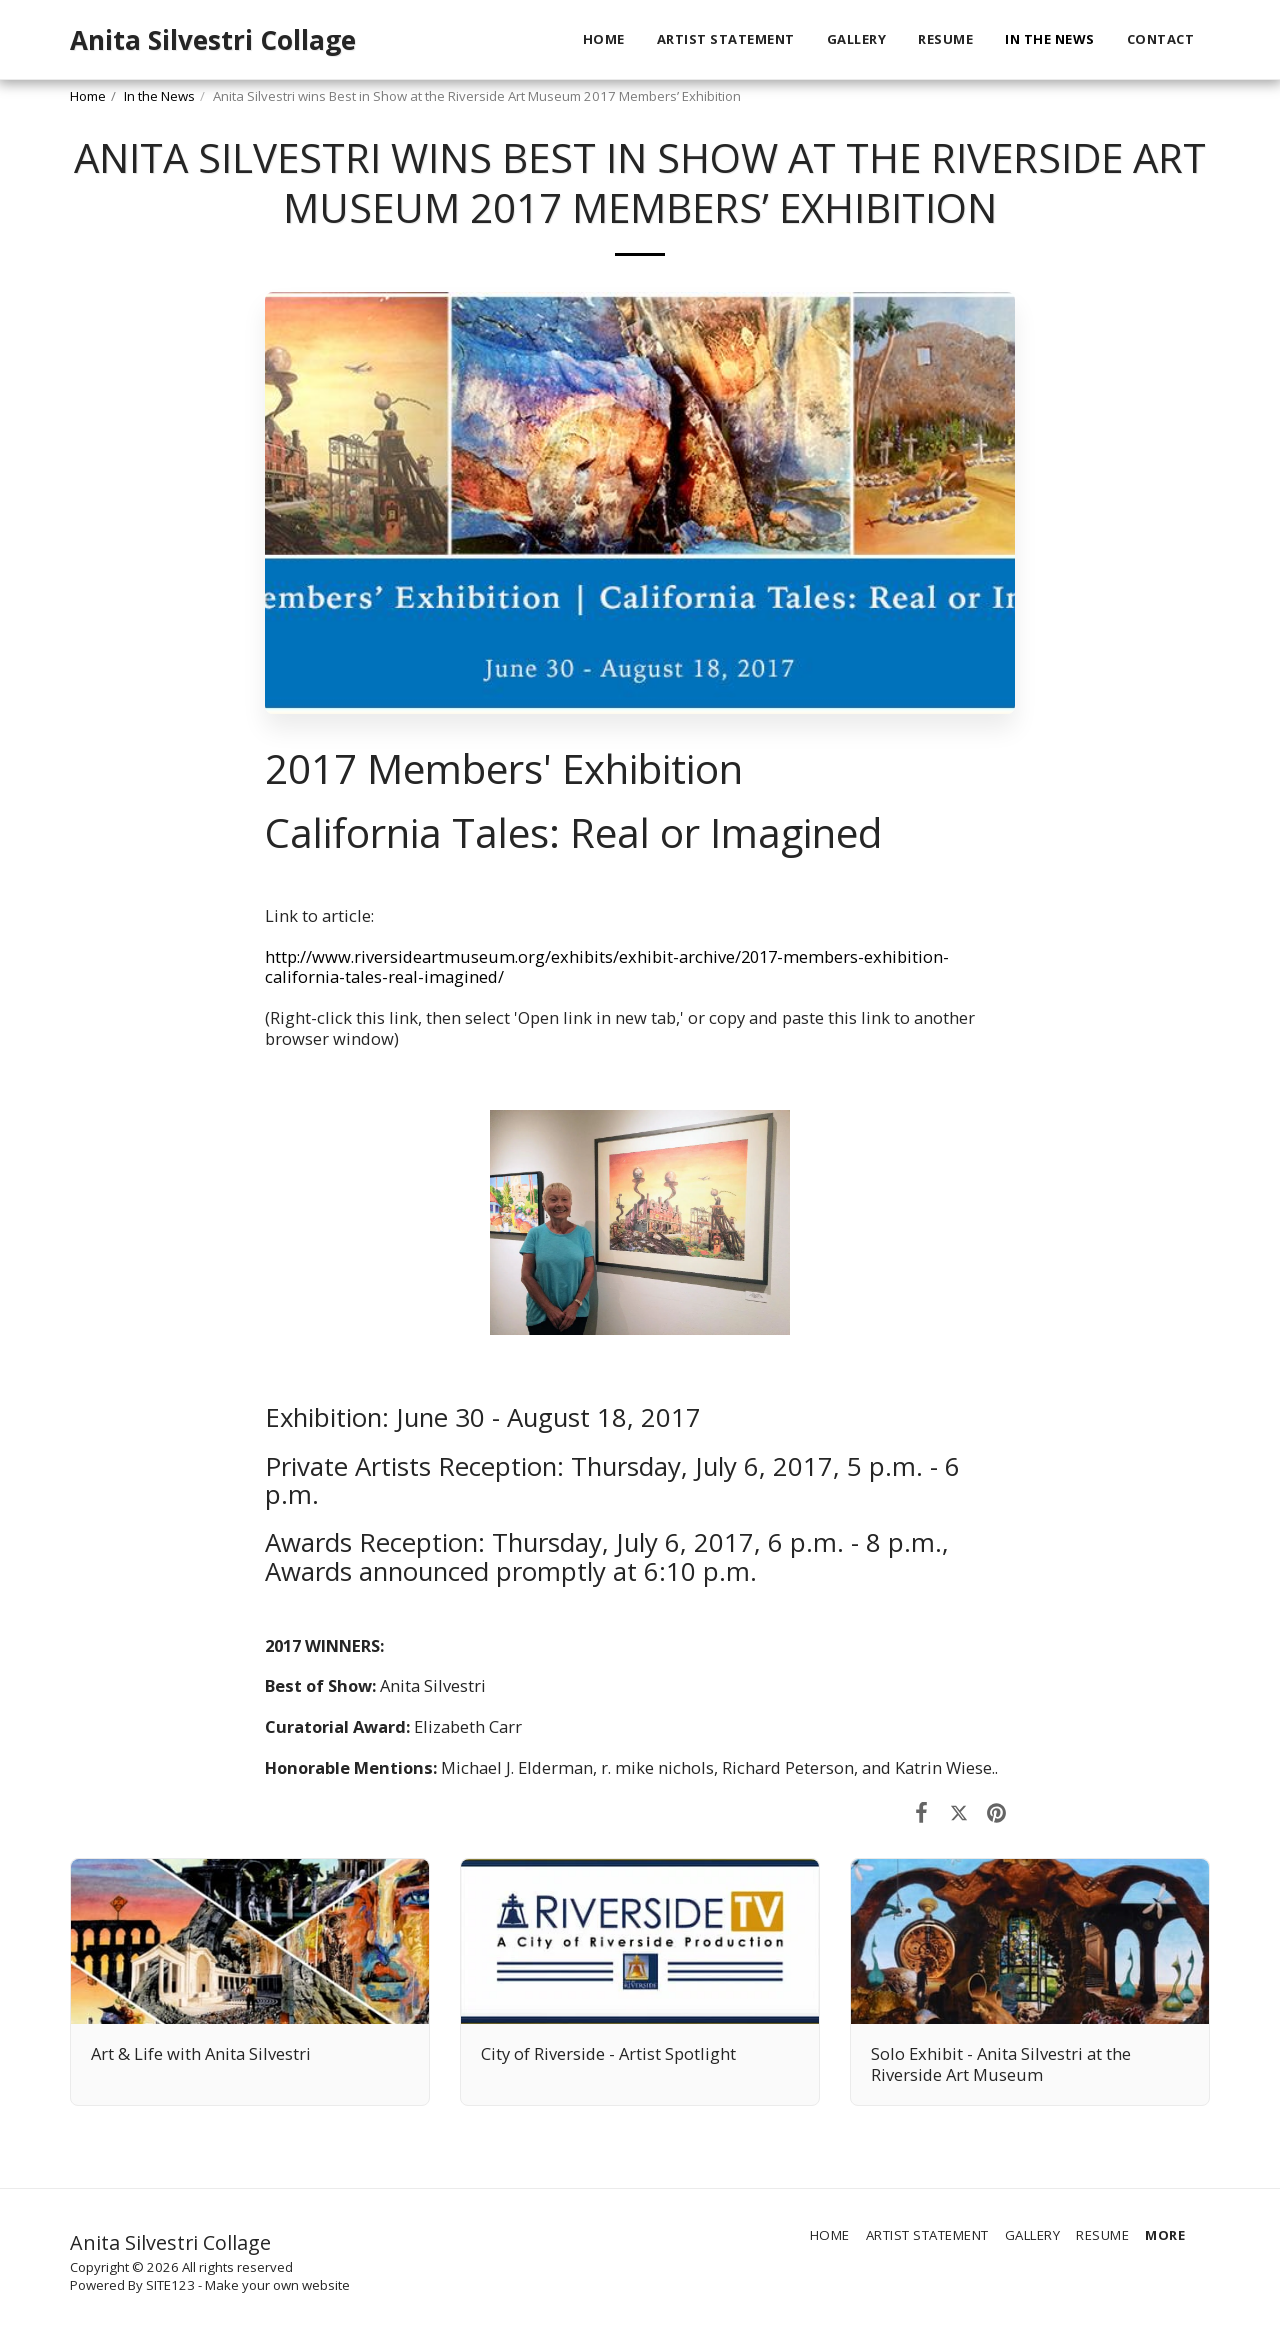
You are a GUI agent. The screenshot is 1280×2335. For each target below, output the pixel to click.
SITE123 (170, 2285)
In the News (159, 96)
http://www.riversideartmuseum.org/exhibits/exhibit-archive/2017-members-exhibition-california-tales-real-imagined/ (607, 967)
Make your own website (277, 2285)
